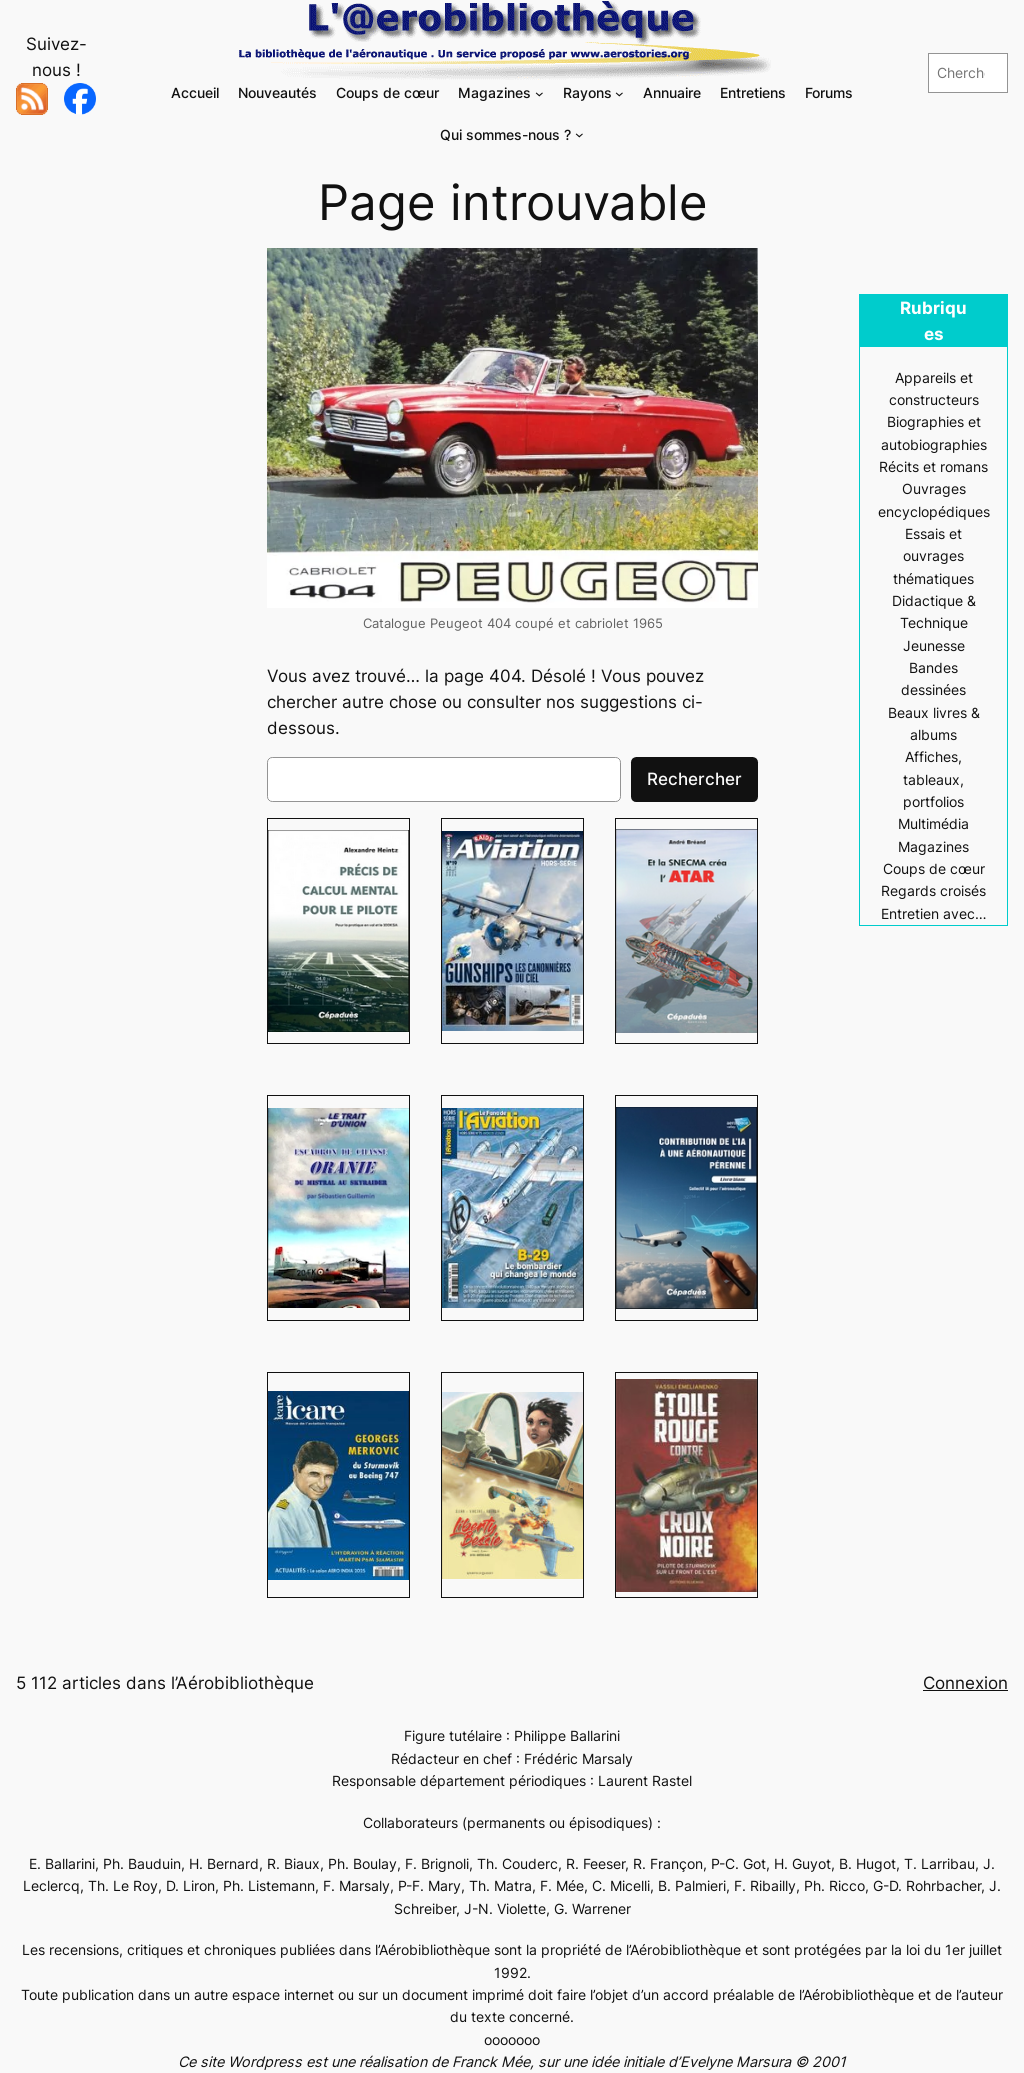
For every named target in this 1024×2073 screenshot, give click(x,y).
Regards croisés (933, 890)
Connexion (965, 1683)
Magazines (933, 846)
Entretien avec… (934, 913)
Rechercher (694, 779)
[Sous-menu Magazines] (539, 93)
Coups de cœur (934, 868)
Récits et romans (933, 466)
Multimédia (933, 823)
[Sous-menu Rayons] (619, 93)
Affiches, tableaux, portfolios (933, 779)
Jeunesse (934, 645)
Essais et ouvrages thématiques (933, 556)
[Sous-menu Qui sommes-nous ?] (579, 134)
